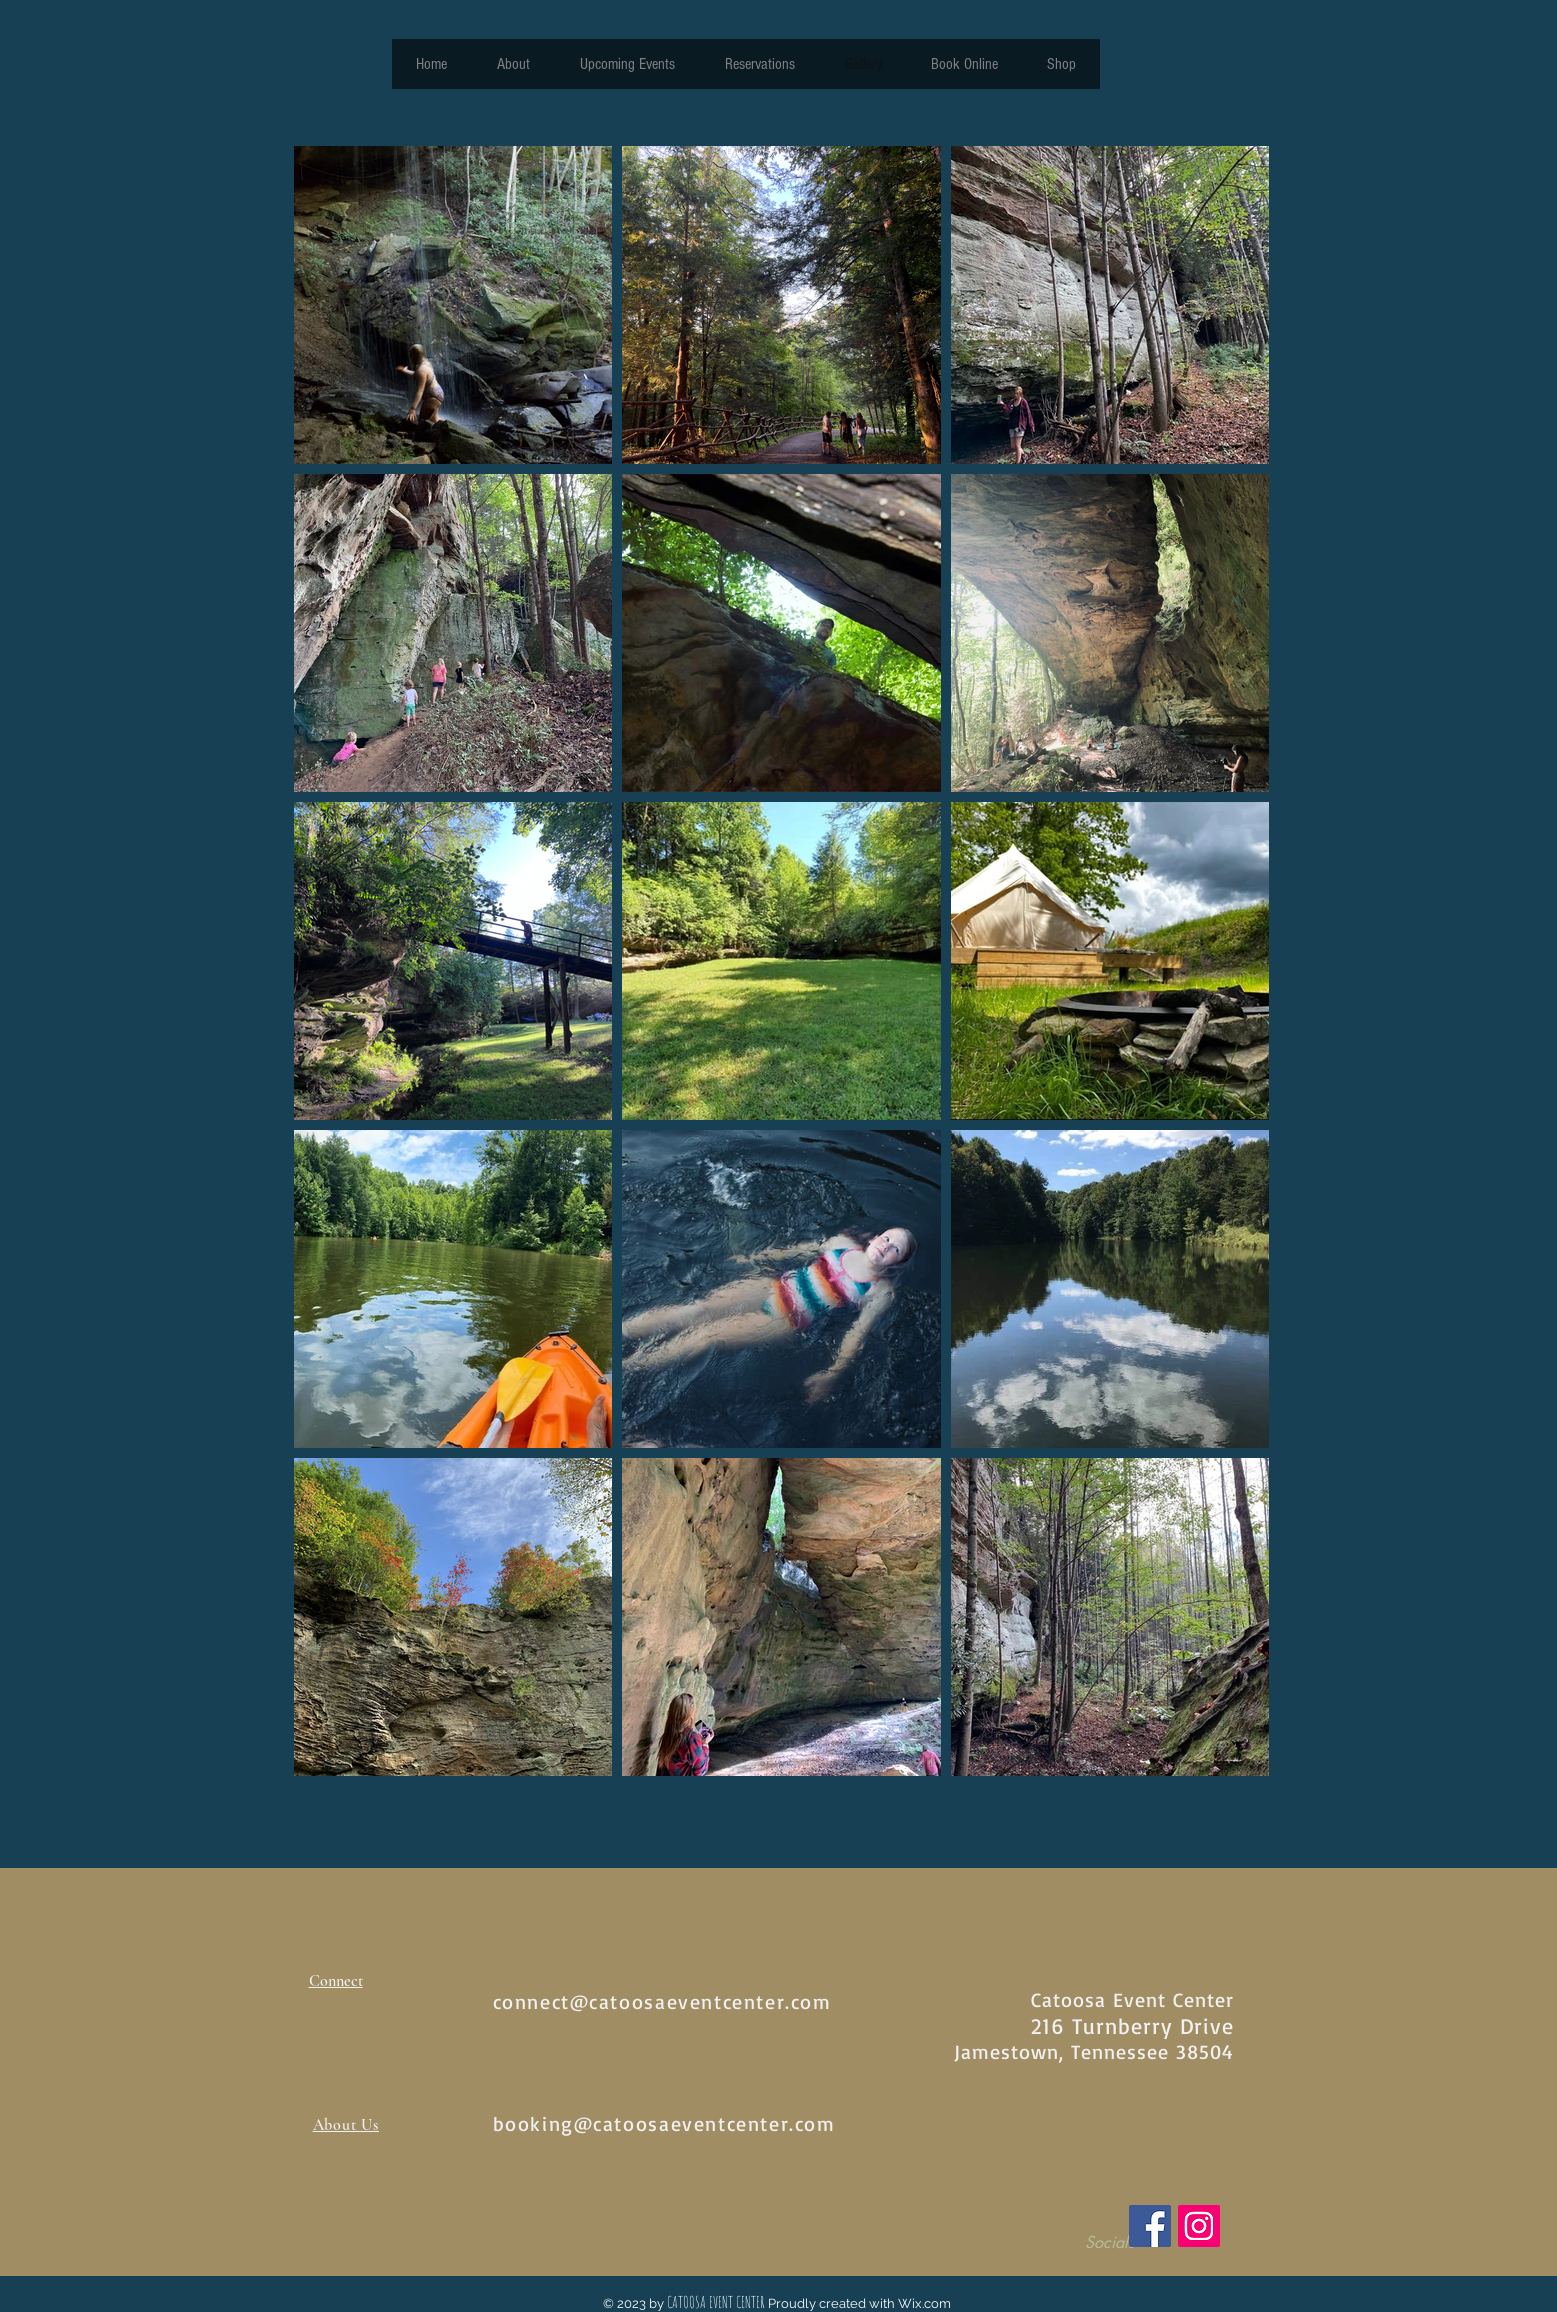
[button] (1252, 49)
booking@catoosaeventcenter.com (664, 2123)
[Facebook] (1150, 2226)
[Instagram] (1199, 2226)
